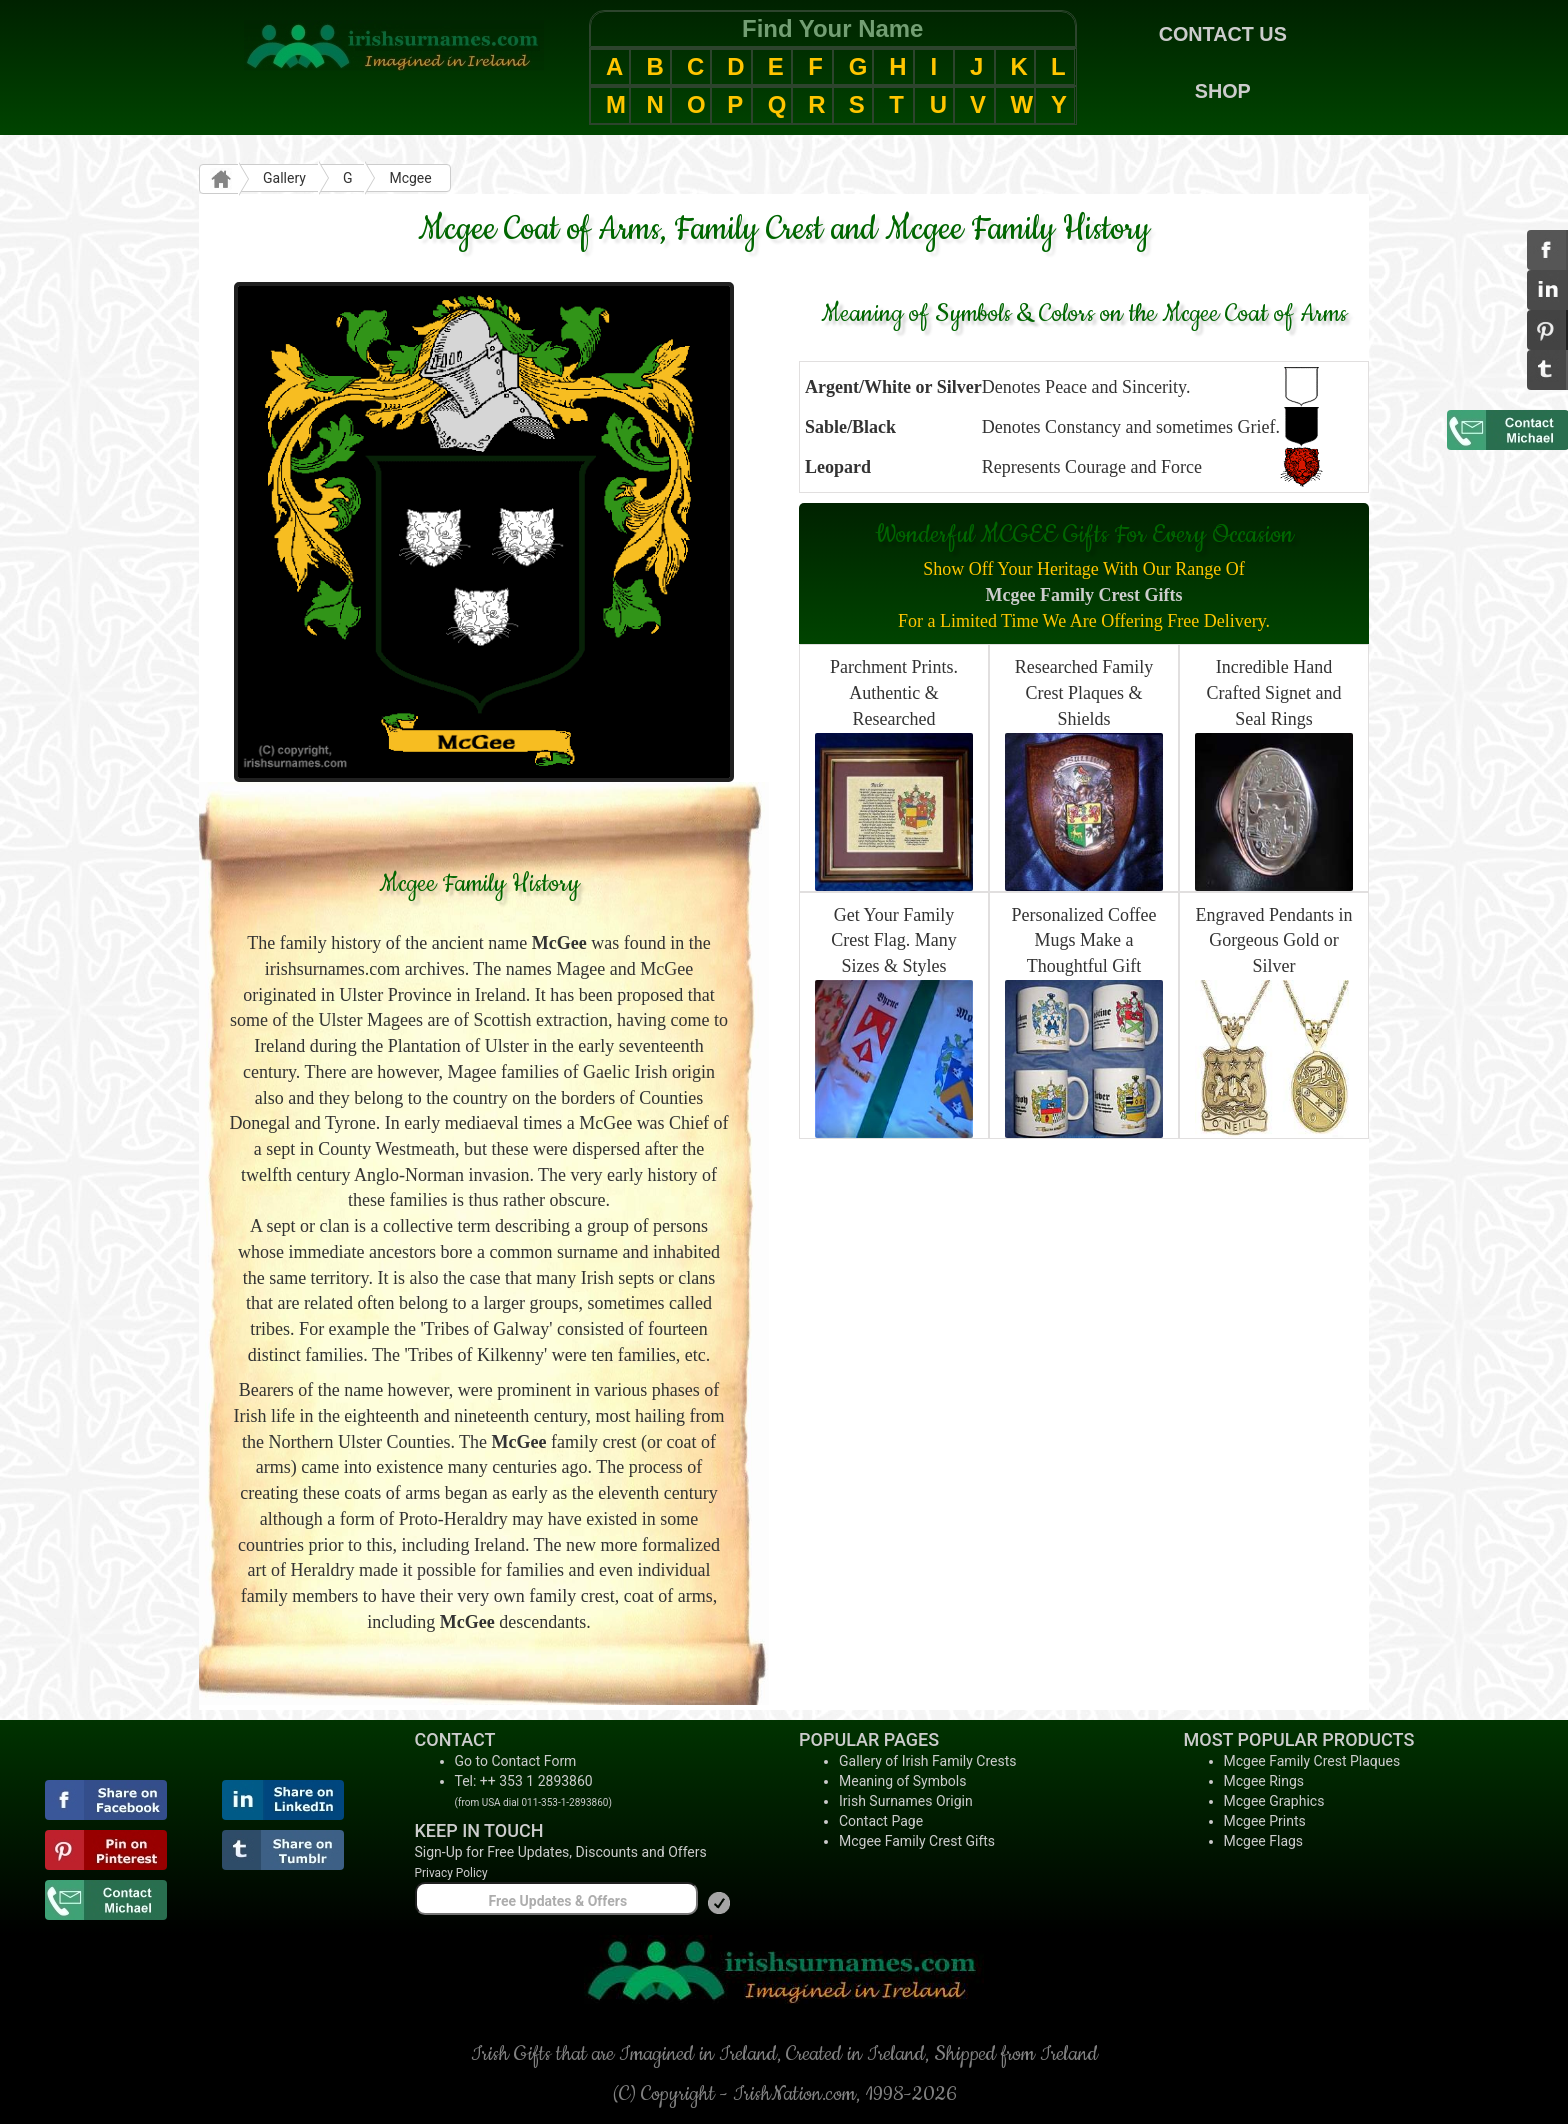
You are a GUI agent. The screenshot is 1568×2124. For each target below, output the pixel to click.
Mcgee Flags (1264, 1841)
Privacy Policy (451, 1873)
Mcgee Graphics (1274, 1801)
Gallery (284, 178)
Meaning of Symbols (902, 1781)
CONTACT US (1223, 34)
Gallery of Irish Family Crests (928, 1761)
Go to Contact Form (516, 1761)
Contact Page (881, 1821)
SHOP (1223, 91)
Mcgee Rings (1264, 1781)
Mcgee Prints (1265, 1821)
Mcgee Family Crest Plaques (1312, 1761)
